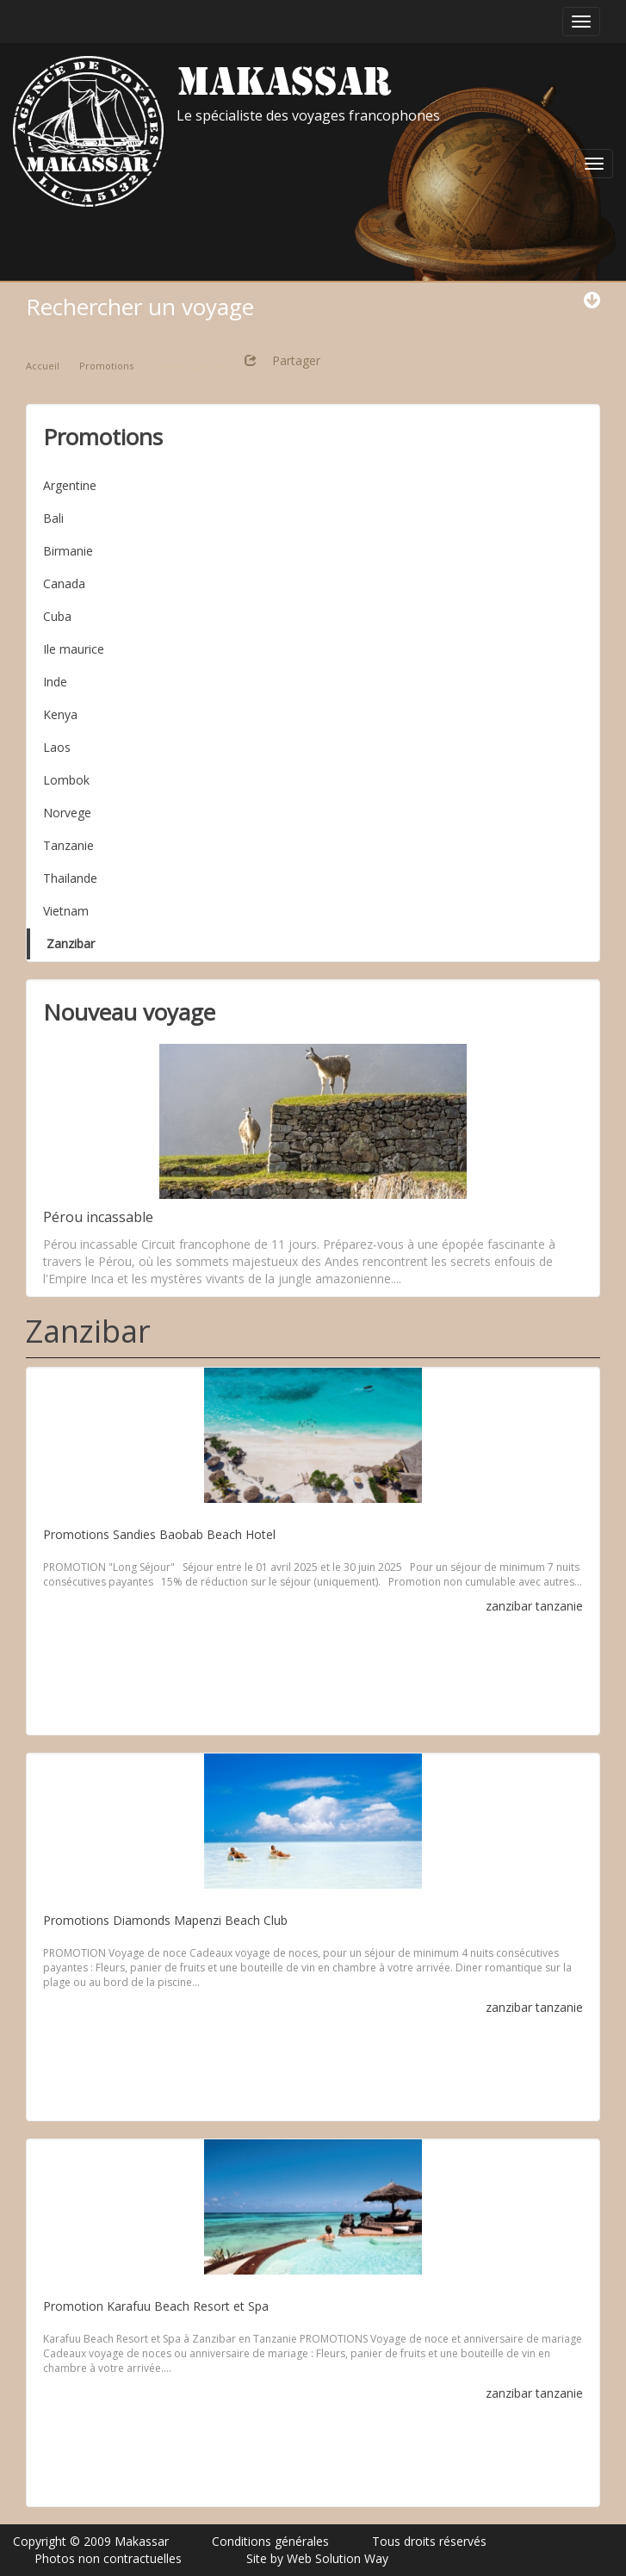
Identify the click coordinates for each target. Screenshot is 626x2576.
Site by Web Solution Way (317, 2558)
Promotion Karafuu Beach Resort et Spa (156, 2306)
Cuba (57, 616)
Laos (57, 747)
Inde (55, 681)
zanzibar (509, 1606)
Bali (53, 518)
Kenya (60, 714)
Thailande (70, 878)
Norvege (67, 812)
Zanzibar (70, 943)
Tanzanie (68, 845)
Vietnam (66, 911)
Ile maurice (73, 649)
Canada (64, 583)
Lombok (66, 780)
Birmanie (68, 551)
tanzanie (559, 1606)
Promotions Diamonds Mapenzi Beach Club (165, 1920)
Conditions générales (270, 2541)
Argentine (69, 485)
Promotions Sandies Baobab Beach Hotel (159, 1534)
